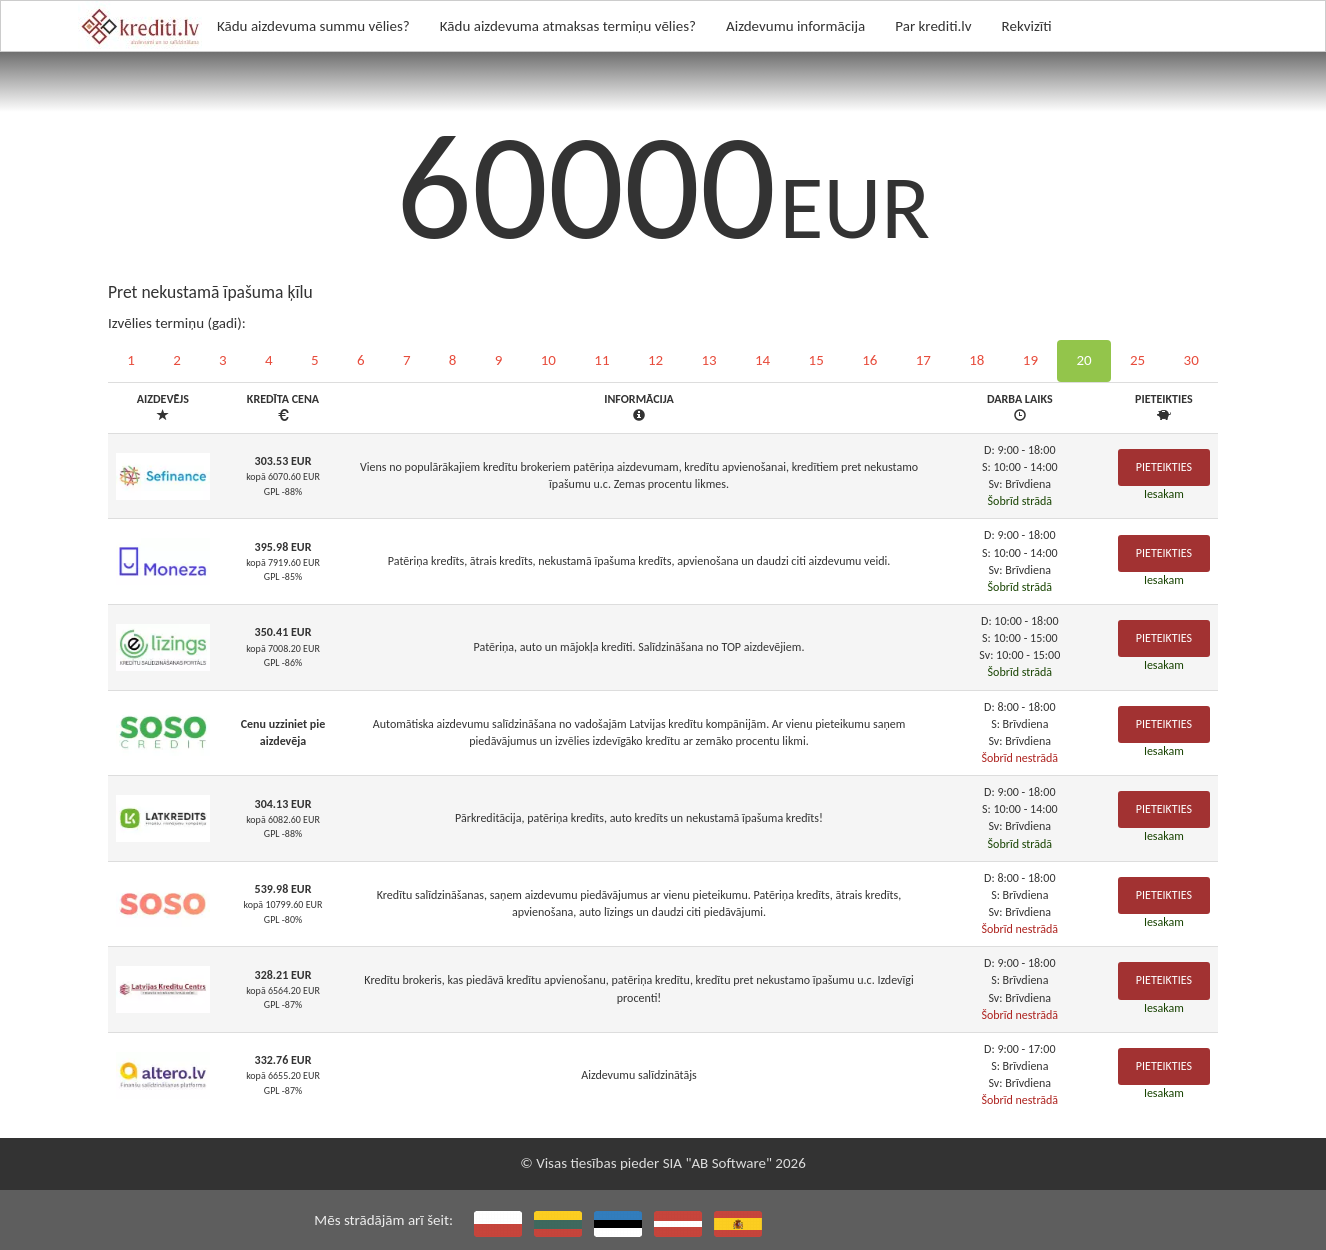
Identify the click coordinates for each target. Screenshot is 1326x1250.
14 (762, 360)
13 (708, 360)
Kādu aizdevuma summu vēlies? (313, 26)
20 (1083, 360)
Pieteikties (1164, 467)
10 (548, 360)
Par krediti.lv (933, 26)
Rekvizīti (1027, 26)
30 (1191, 360)
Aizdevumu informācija (795, 26)
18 (976, 360)
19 (1030, 360)
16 (869, 360)
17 (923, 360)
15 (816, 360)
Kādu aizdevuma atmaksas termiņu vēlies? (568, 26)
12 (655, 360)
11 (601, 360)
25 (1137, 360)
